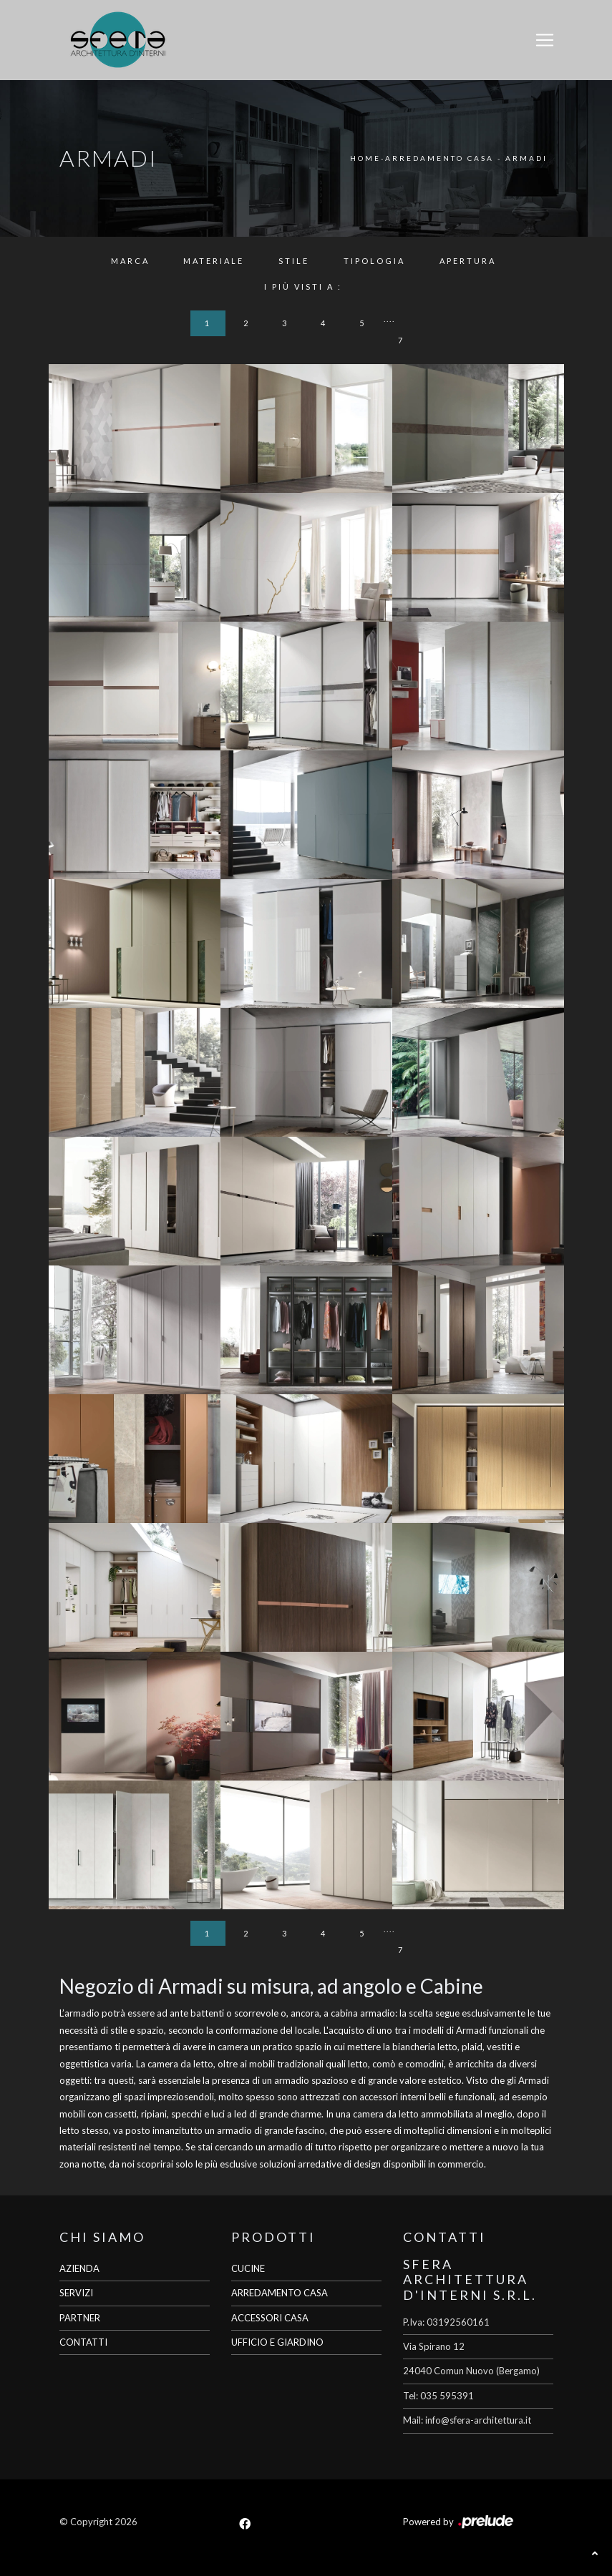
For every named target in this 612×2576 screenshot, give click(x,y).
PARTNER (79, 2317)
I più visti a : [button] (303, 286)
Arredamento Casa (439, 158)
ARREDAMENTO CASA (279, 2292)
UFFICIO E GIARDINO (277, 2342)
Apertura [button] (467, 260)
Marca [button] (130, 260)
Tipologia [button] (374, 260)
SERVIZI (76, 2292)
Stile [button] (293, 260)
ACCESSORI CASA (270, 2317)
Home (365, 158)
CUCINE (248, 2268)
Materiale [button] (213, 260)
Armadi (526, 158)
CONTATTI (83, 2342)
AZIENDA (79, 2268)
